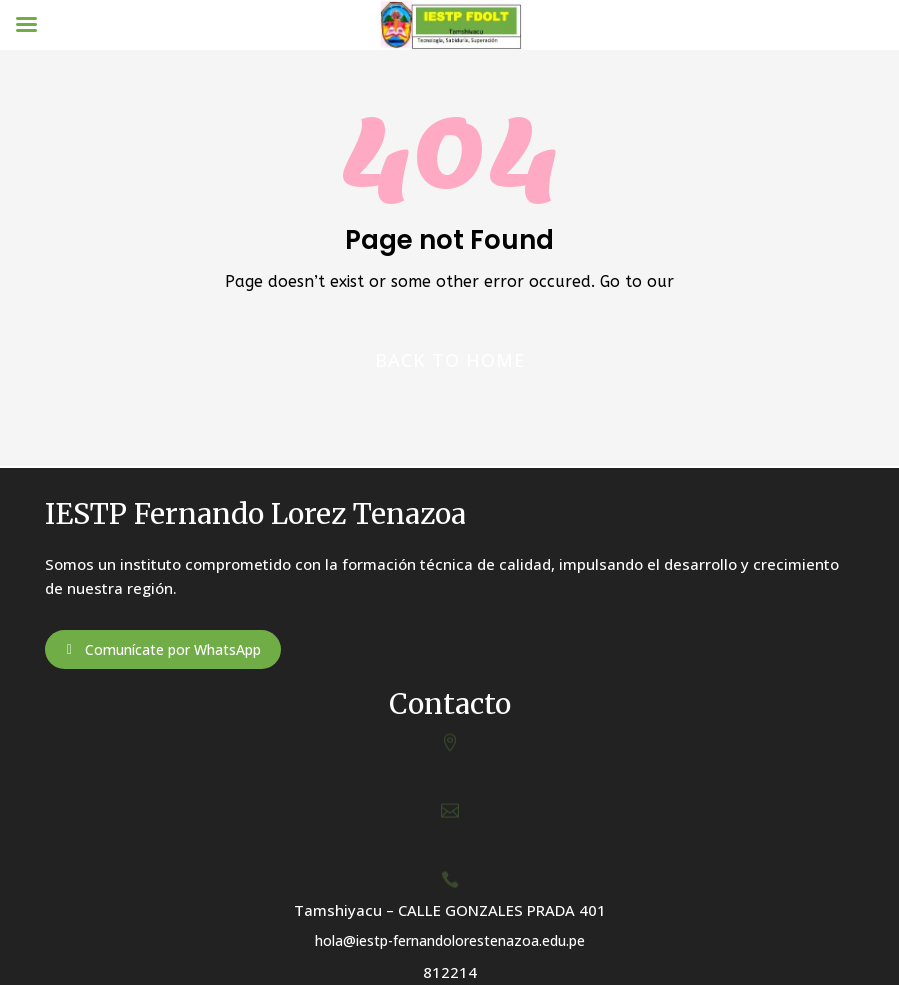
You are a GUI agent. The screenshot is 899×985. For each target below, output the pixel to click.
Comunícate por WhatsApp (173, 649)
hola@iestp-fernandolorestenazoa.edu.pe (450, 940)
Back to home (450, 360)
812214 (450, 972)
